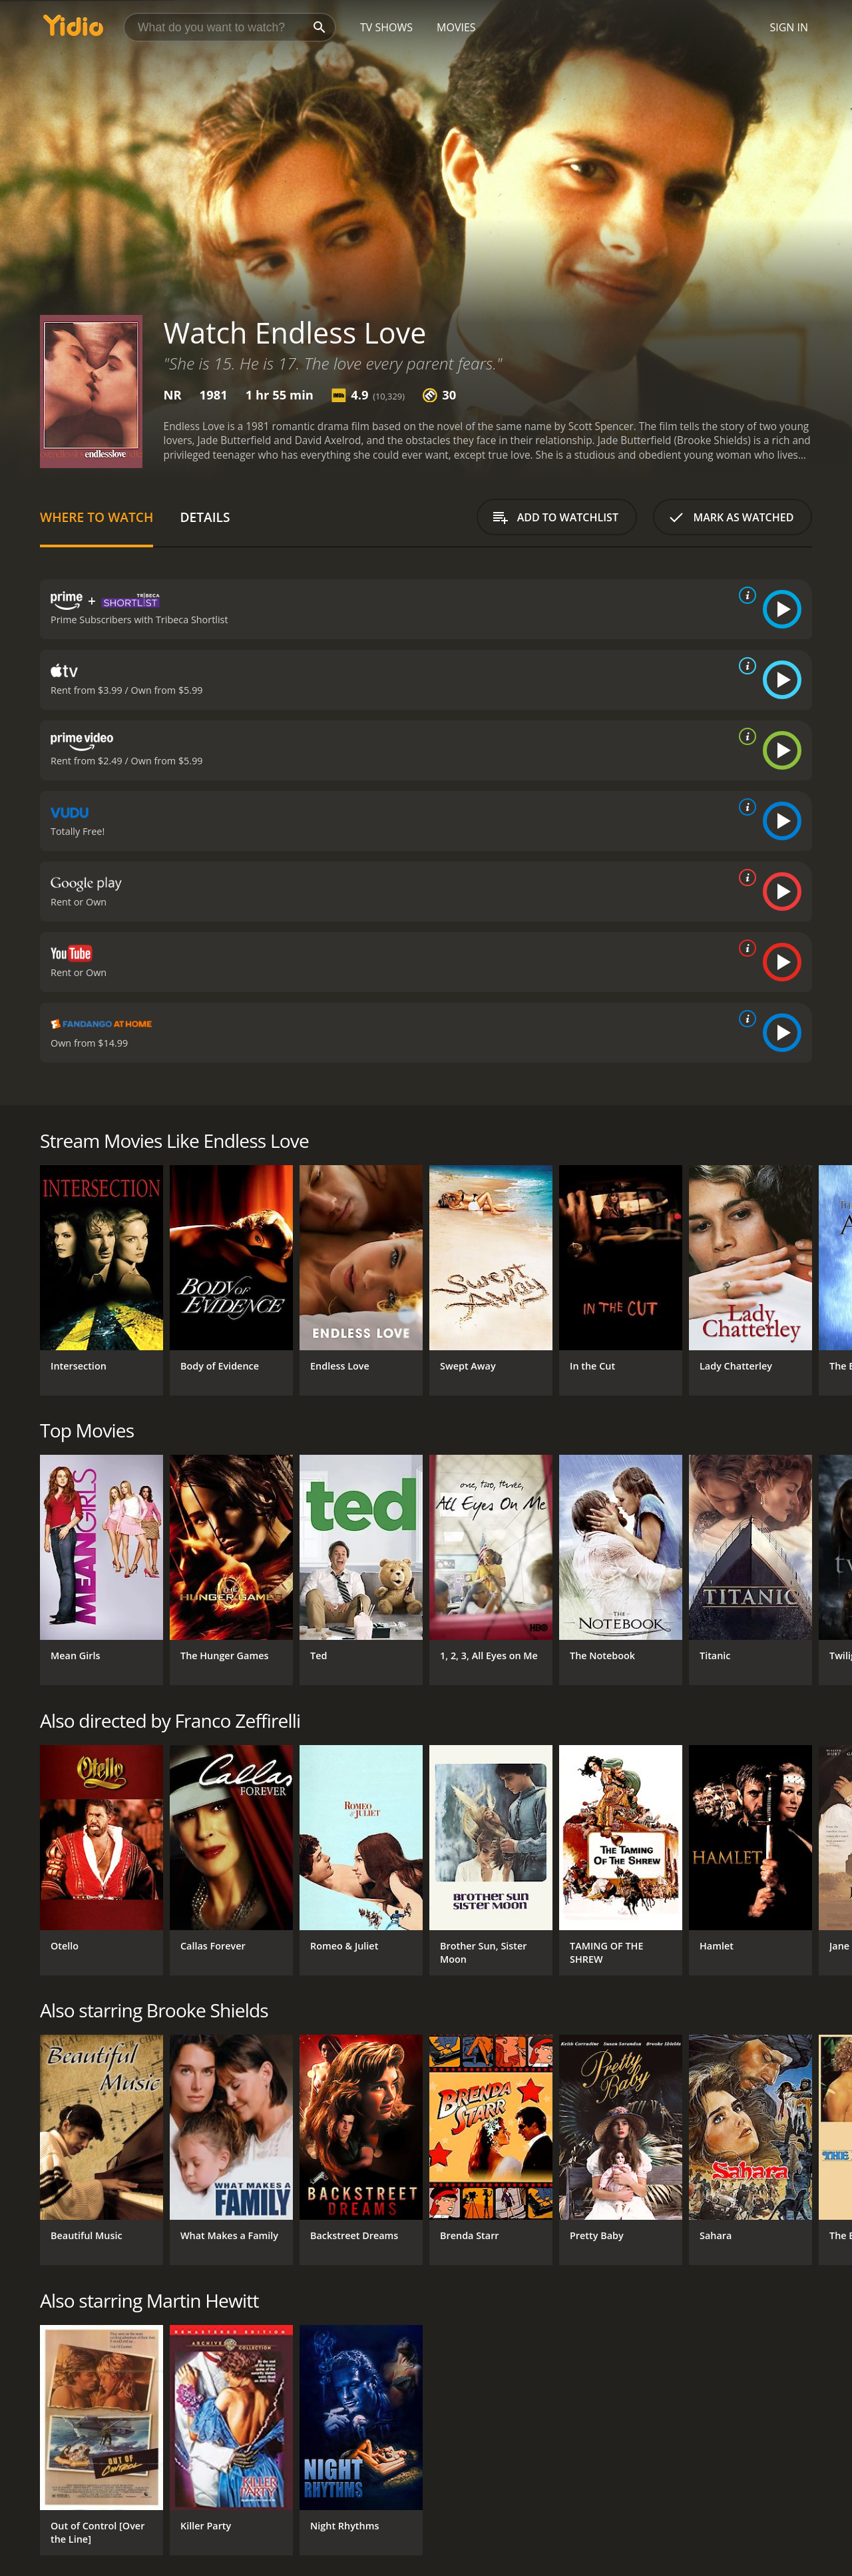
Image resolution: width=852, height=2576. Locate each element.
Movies (456, 27)
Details (205, 517)
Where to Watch (96, 517)
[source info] (745, 595)
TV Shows (386, 27)
